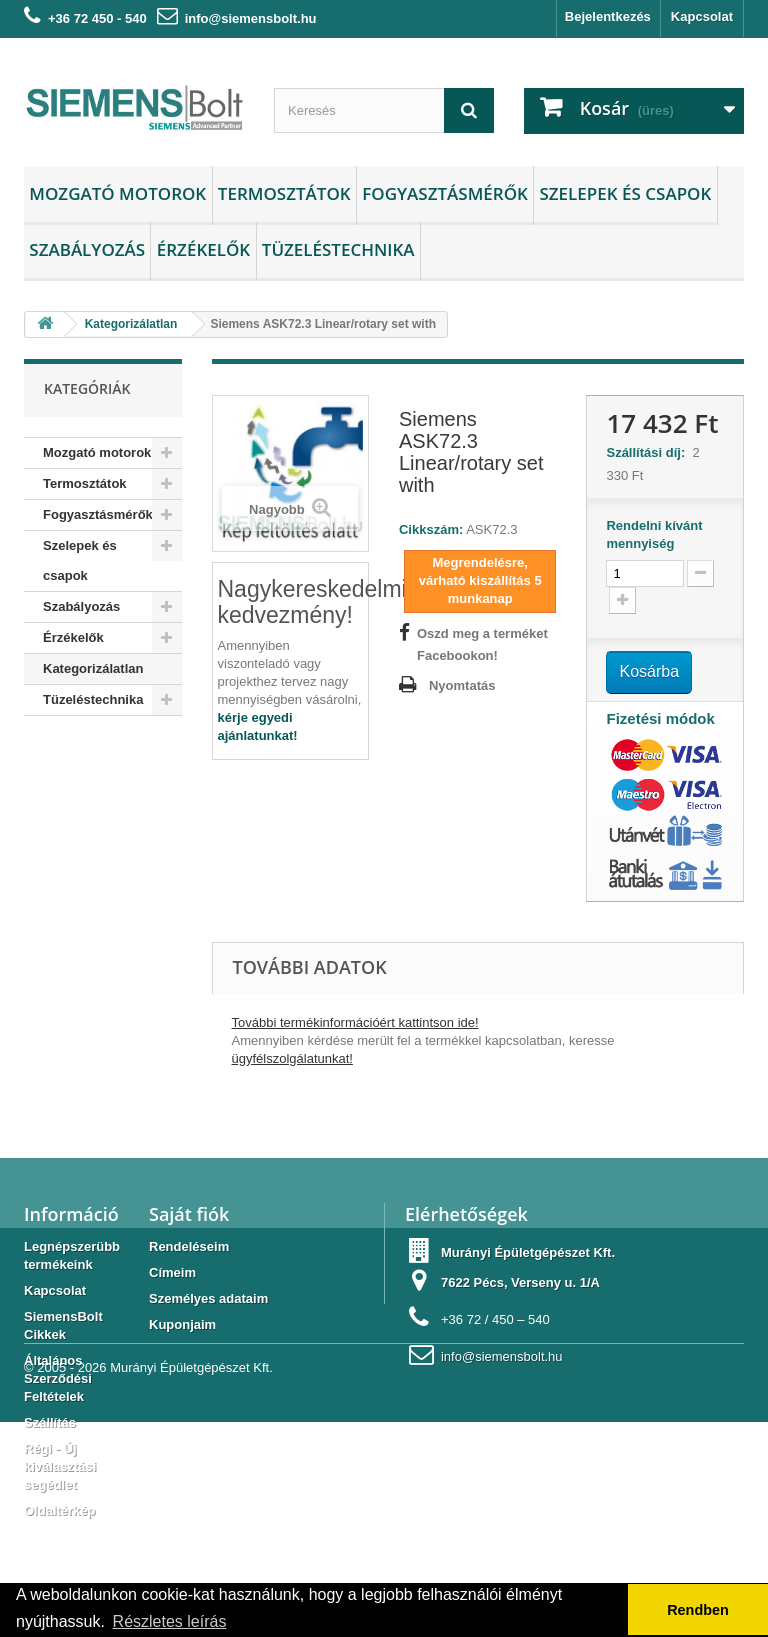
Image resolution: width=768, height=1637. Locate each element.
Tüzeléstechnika (338, 249)
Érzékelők (203, 249)
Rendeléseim (189, 1246)
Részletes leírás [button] (170, 1621)
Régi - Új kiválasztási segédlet (60, 1466)
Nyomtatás (462, 685)
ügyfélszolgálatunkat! (292, 1058)
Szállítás (50, 1422)
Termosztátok (284, 193)
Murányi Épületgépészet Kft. (528, 1252)
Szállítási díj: (649, 452)
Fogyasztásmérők (445, 193)
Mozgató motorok (117, 193)
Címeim (172, 1272)
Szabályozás (87, 249)
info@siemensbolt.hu (251, 18)
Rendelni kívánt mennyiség (654, 534)
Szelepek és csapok (625, 193)
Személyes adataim (208, 1298)
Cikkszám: (431, 529)
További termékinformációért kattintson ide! (355, 1022)
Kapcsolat (702, 16)
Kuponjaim (182, 1324)
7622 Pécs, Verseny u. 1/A (520, 1282)
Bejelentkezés (608, 16)
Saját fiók (189, 1214)
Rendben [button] (698, 1610)
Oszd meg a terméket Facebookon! (482, 644)
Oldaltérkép (60, 1510)
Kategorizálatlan (93, 668)
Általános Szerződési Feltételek (58, 1378)
